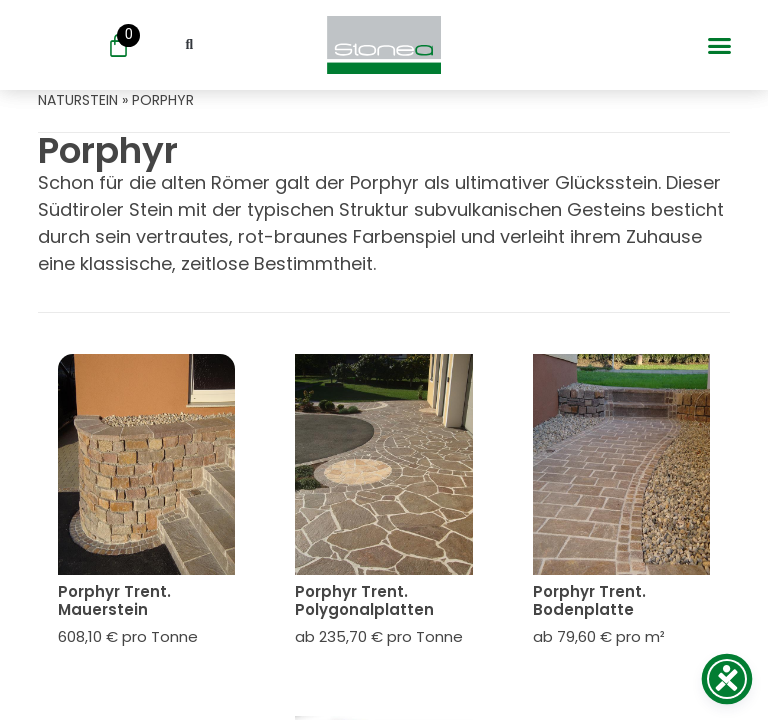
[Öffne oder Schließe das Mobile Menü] (383, 44)
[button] (719, 45)
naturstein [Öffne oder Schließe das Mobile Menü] (78, 100)
